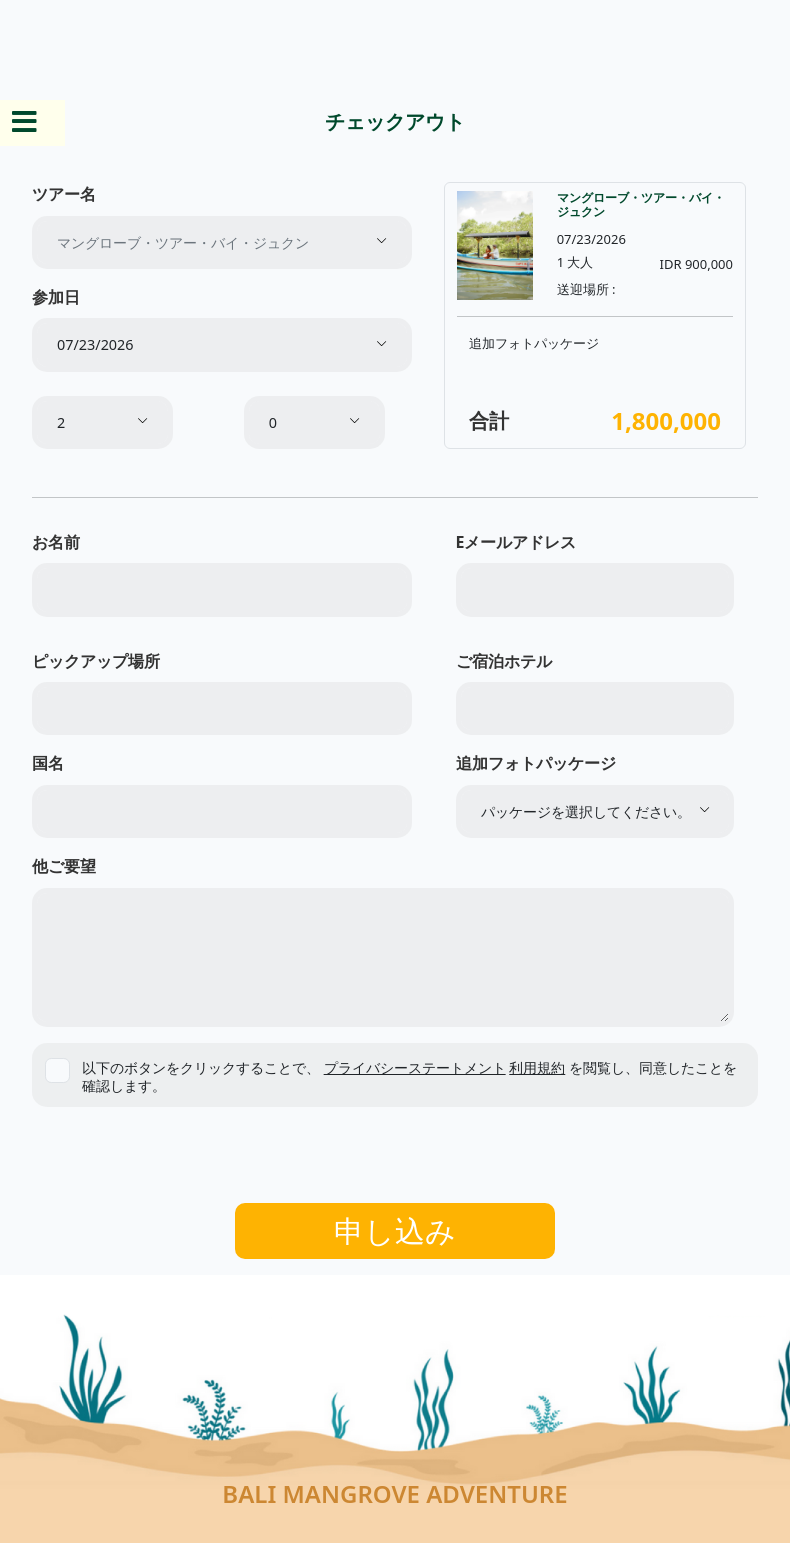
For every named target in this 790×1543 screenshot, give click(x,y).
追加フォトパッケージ (536, 763)
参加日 (56, 297)
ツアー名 (64, 194)
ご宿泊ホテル (504, 661)
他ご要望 (64, 866)
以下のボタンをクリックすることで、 (409, 1076)
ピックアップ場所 (96, 661)
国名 (48, 763)
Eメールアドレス (516, 542)
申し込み (395, 1230)
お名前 (56, 542)
